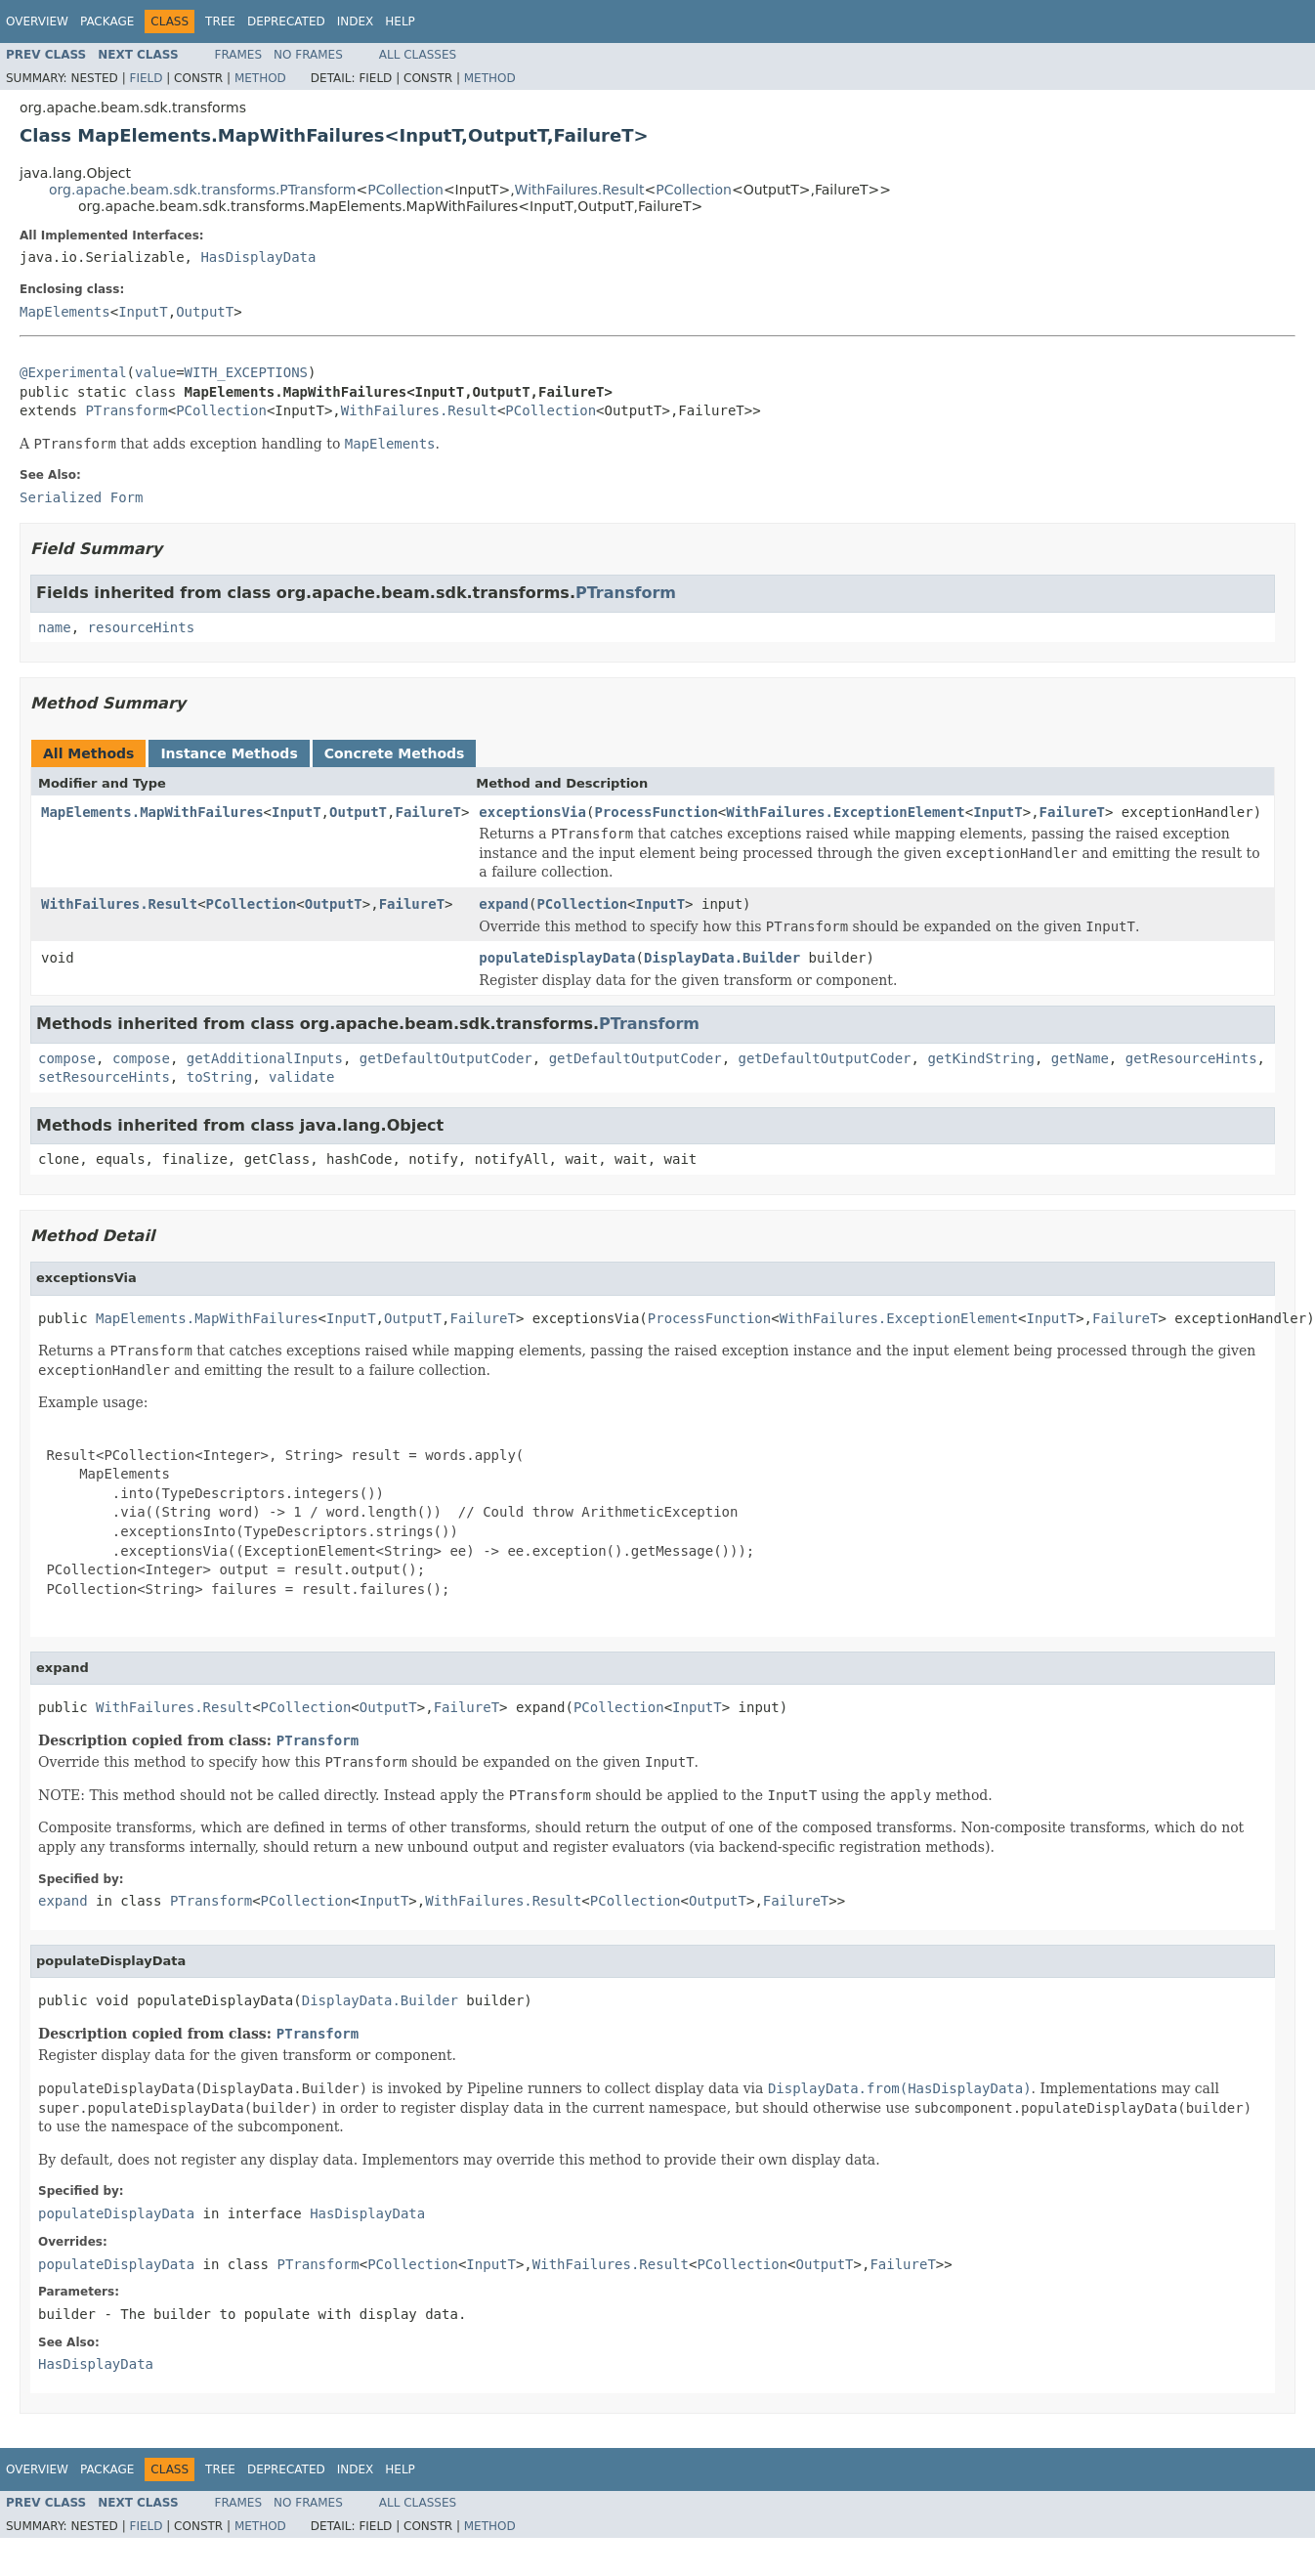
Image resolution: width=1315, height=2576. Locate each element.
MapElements (65, 312)
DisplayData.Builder (722, 958)
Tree (220, 21)
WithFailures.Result (580, 189)
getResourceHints (1191, 1058)
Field (145, 78)
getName (1080, 1058)
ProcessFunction (655, 812)
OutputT (204, 312)
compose (67, 1058)
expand (504, 904)
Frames (239, 55)
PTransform (126, 410)
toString (219, 1077)
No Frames (308, 55)
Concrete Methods (394, 753)
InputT (143, 312)
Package (107, 21)
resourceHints (141, 627)
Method (260, 78)
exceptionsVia (532, 812)
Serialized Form (81, 497)
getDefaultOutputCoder (446, 1058)
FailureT (427, 812)
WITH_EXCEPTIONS (246, 372)
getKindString (981, 1058)
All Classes (417, 55)
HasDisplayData (258, 257)
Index (355, 21)
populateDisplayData (557, 958)
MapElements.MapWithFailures (152, 812)
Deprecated (286, 21)
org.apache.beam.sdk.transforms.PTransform (202, 189)
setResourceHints (104, 1077)
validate (301, 1077)
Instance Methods (228, 753)
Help (400, 21)
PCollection (405, 189)
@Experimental (73, 372)
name (54, 627)
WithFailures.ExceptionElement (845, 812)
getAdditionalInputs (265, 1058)
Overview (37, 21)
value (155, 372)
